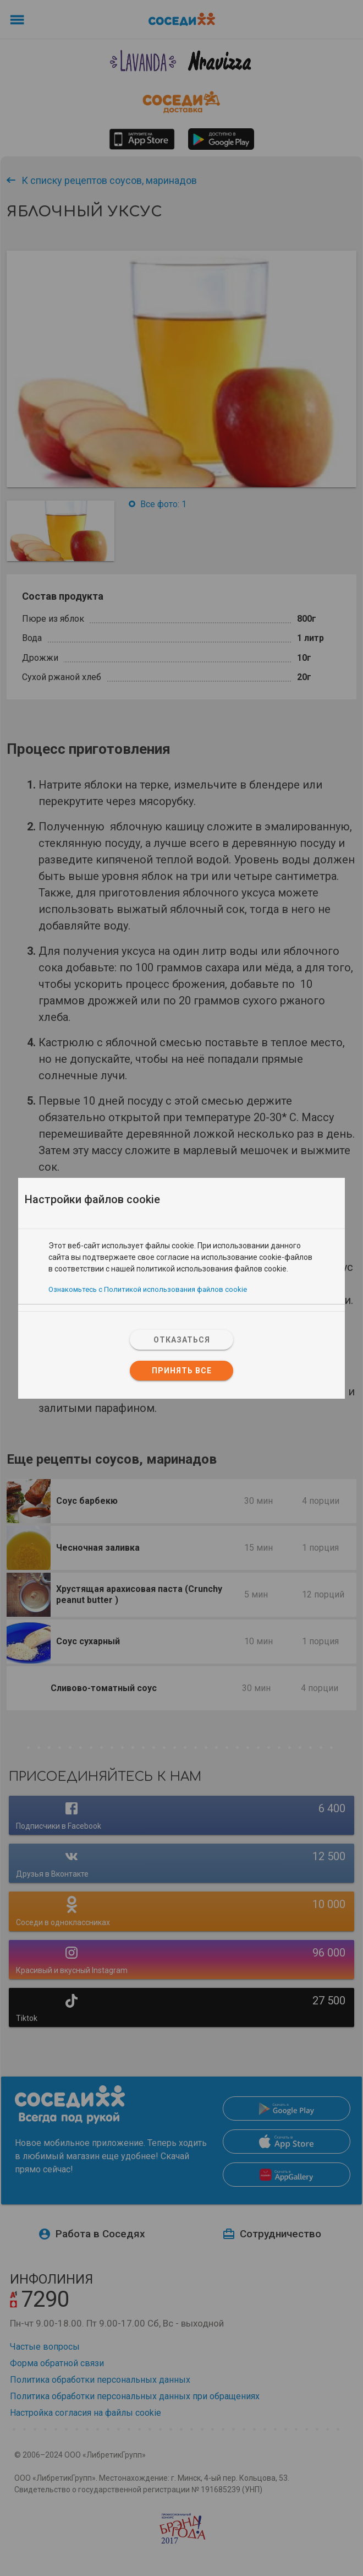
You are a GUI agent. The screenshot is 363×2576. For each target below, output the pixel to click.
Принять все (182, 1370)
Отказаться (181, 1339)
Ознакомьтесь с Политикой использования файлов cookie (147, 1289)
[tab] (181, 1234)
